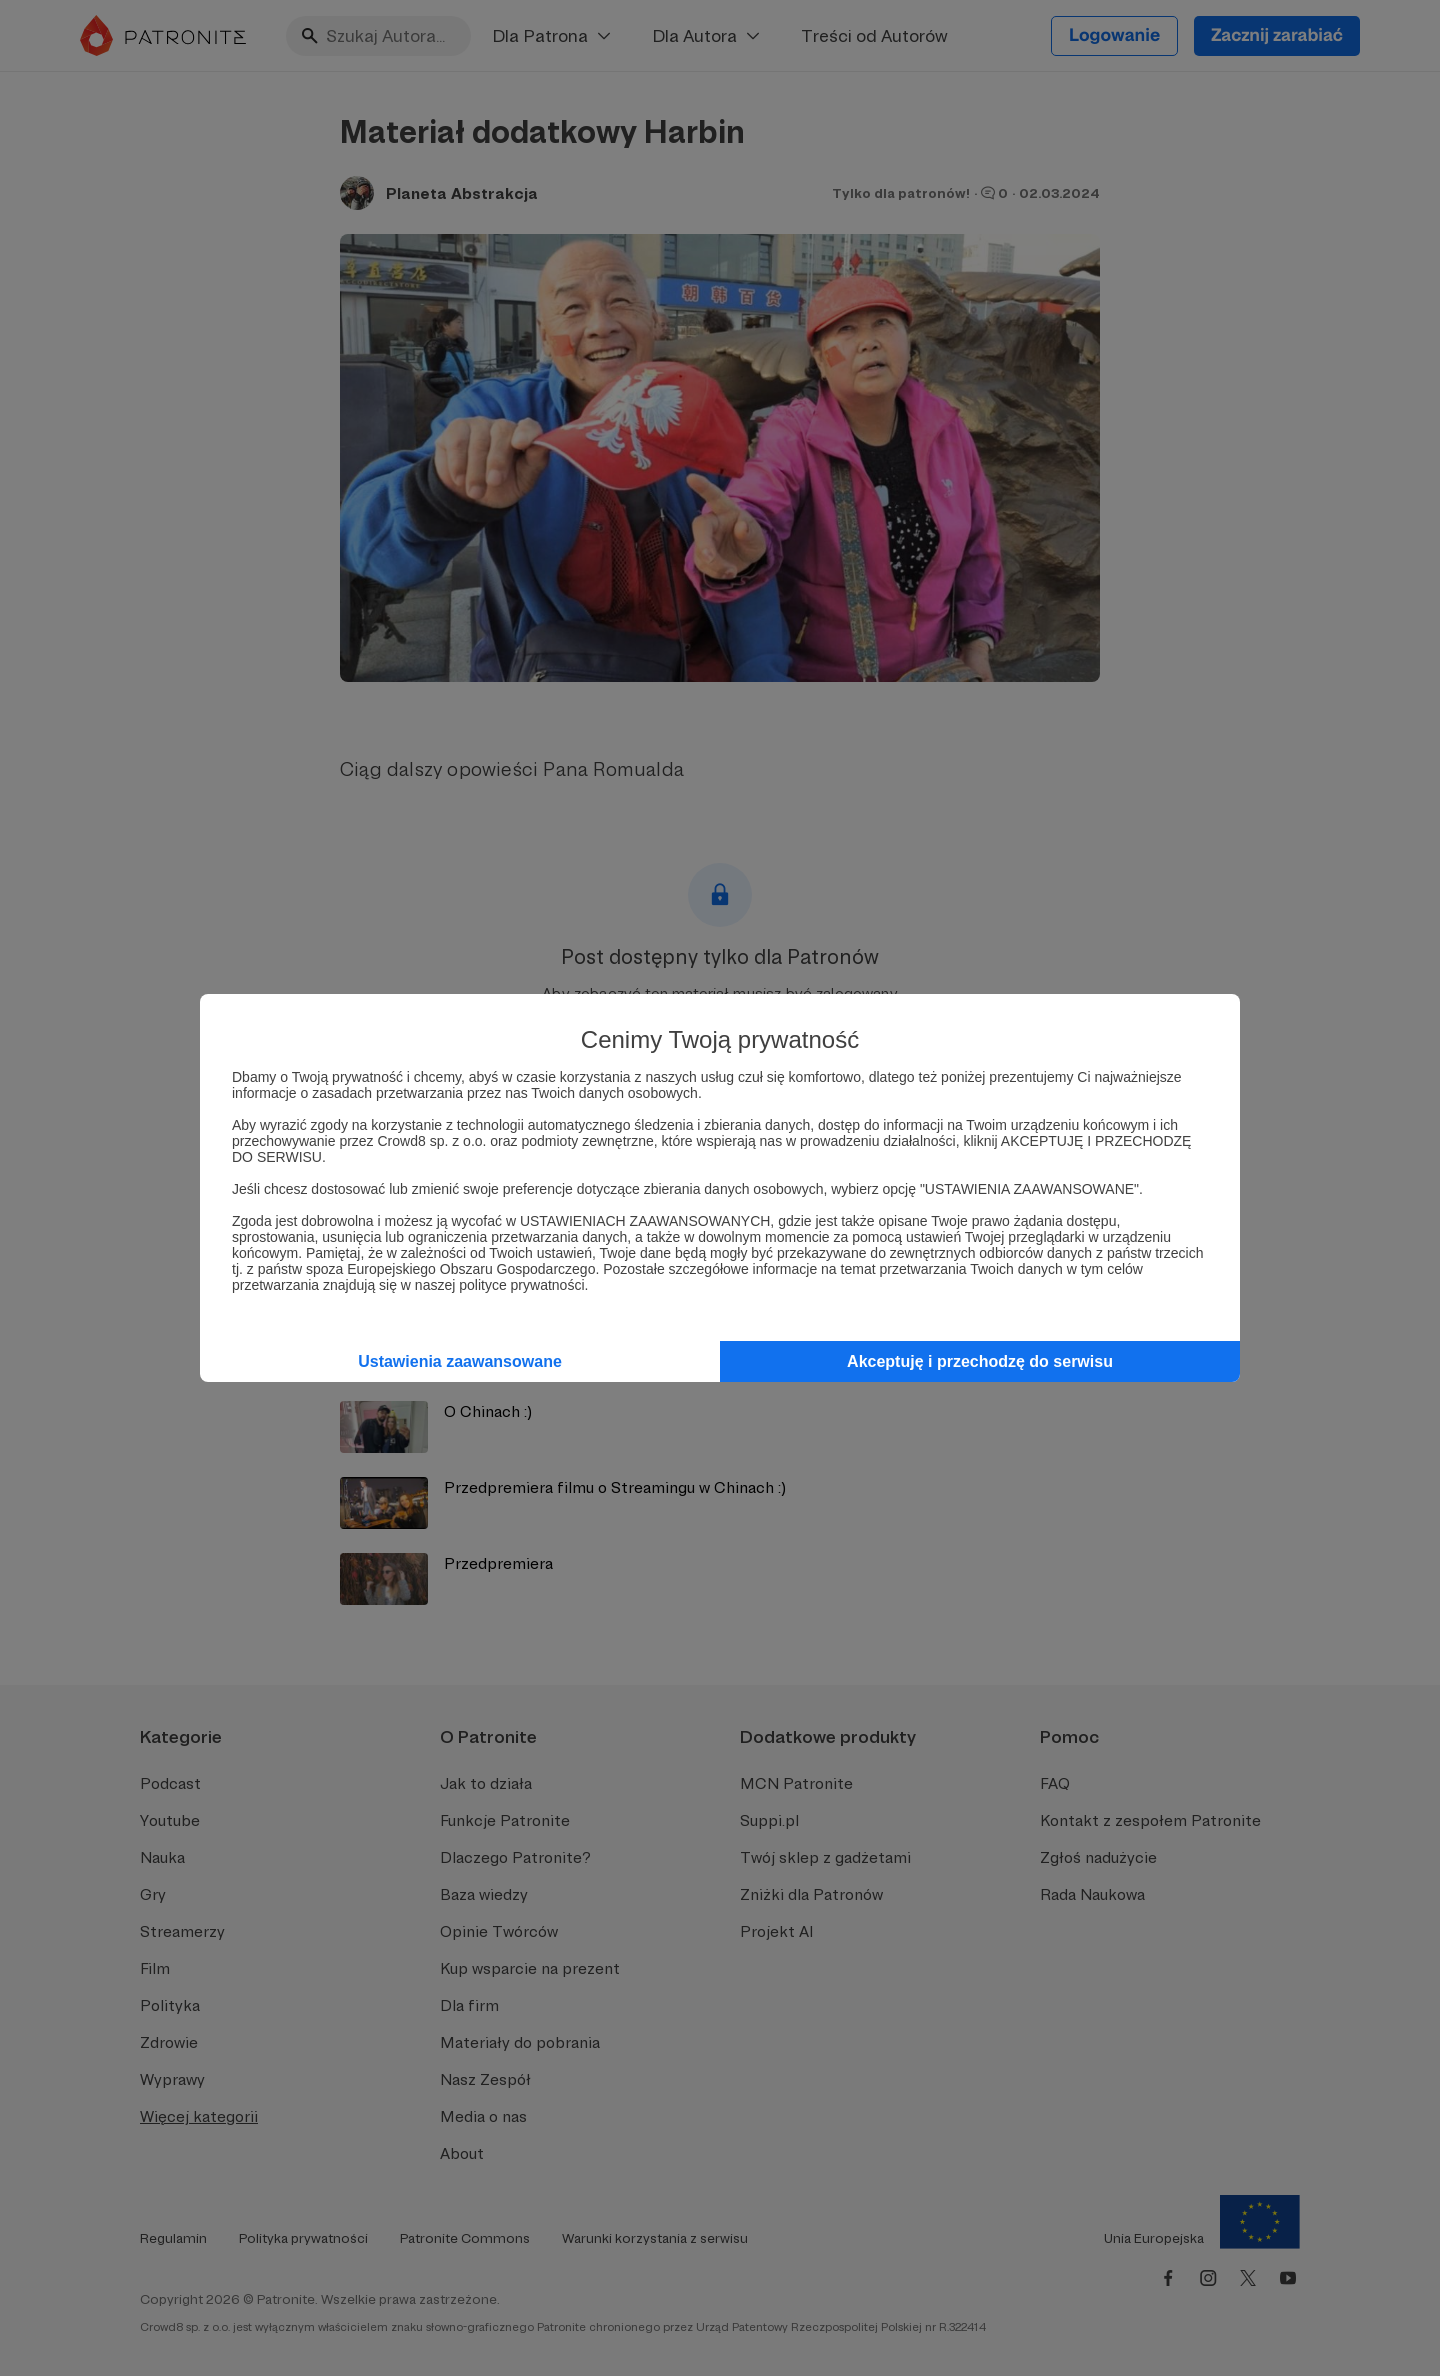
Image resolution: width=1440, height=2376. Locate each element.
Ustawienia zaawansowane (460, 1361)
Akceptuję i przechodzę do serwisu (980, 1361)
